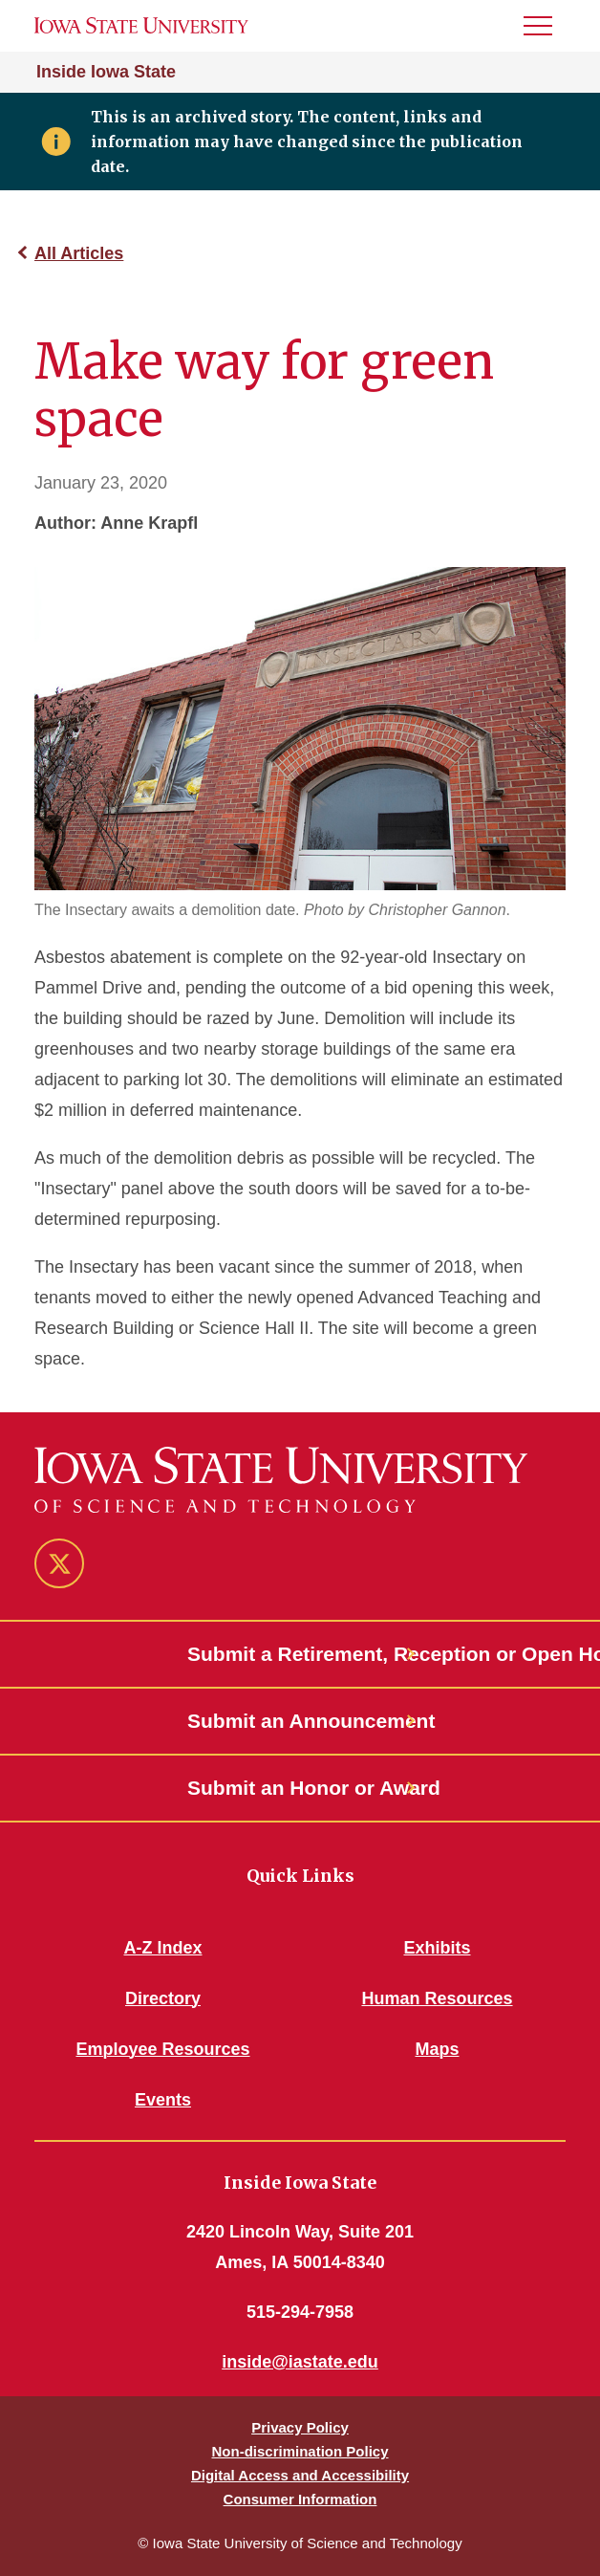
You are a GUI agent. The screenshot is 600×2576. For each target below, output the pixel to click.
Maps (437, 2049)
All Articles (78, 253)
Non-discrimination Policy (299, 2451)
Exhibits (436, 1947)
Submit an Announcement (300, 1721)
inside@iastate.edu (300, 2361)
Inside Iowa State (106, 71)
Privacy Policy (300, 2427)
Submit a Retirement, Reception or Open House (300, 1654)
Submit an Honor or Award (300, 1788)
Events (163, 2099)
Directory (163, 1998)
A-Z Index (162, 1947)
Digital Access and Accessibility (300, 2475)
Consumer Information (300, 2499)
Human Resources (436, 1998)
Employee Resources (162, 2049)
